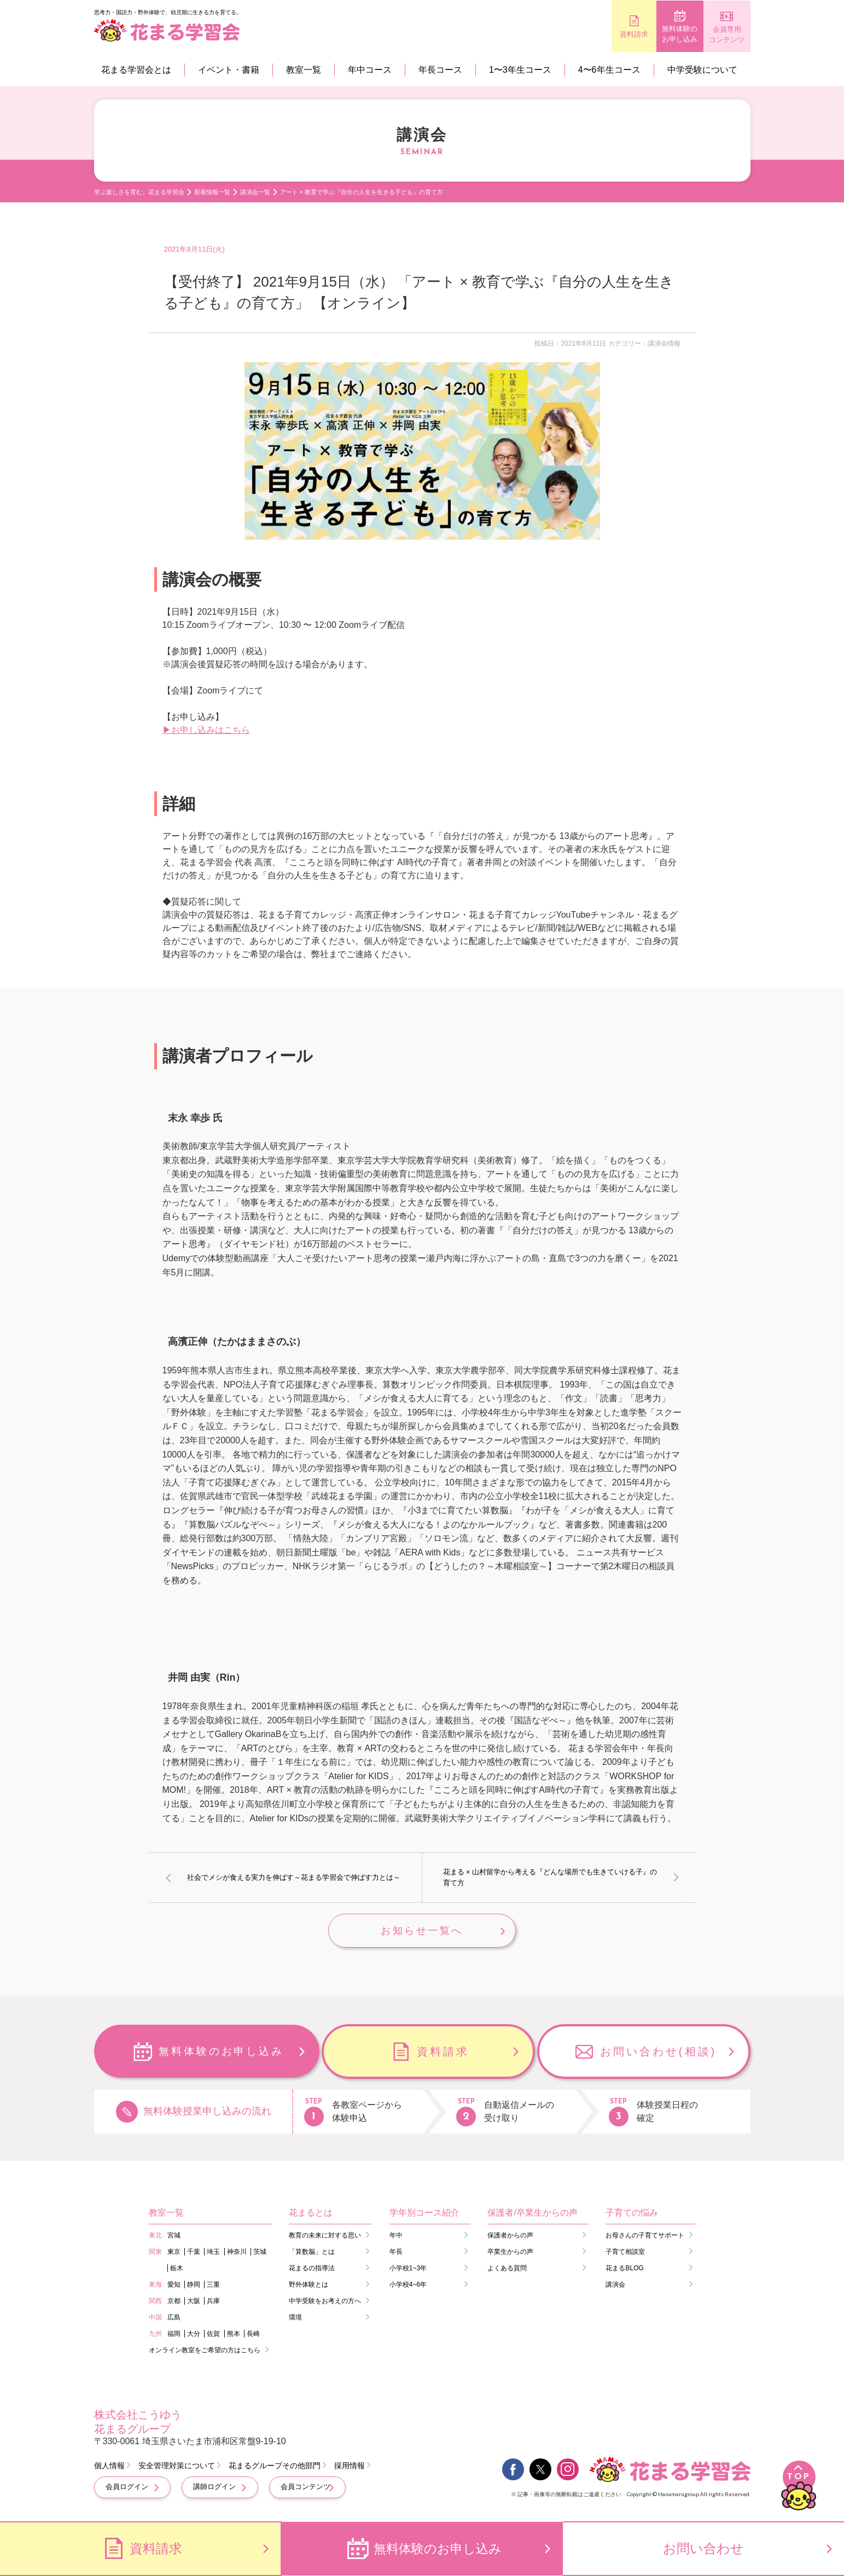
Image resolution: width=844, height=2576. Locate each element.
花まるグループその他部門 (275, 2467)
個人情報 (109, 2467)
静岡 (193, 2285)
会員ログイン (127, 2488)
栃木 (176, 2269)
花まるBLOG (624, 2269)
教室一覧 (303, 69)
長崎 (253, 2335)
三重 (213, 2285)
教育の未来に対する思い (325, 2236)
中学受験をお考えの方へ (325, 2302)
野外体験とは (308, 2285)
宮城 (174, 2236)
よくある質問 (507, 2269)
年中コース (370, 69)
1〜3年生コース (520, 69)
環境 (295, 2318)
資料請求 (586, 34)
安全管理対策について (176, 2467)
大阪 (193, 2302)
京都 (174, 2302)
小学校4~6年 (408, 2285)
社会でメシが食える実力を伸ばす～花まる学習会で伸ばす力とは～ (293, 1877)
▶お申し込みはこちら (206, 730)
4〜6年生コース (609, 69)
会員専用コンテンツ (717, 35)
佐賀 (213, 2335)
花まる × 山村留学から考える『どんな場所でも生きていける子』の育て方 (550, 1877)
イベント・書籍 (228, 69)
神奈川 (237, 2253)
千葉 (193, 2253)
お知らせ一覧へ (422, 1931)
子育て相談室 (625, 2253)
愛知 (174, 2285)
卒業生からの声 (510, 2253)
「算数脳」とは (312, 2253)
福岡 (174, 2335)
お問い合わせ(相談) (658, 2053)
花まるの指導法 (312, 2269)
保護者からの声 (510, 2236)
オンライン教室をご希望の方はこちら (204, 2351)
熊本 (233, 2335)
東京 (174, 2253)
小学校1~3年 (408, 2269)
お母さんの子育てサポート (645, 2236)
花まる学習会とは (136, 69)
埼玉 (213, 2253)
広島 (174, 2318)
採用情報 (349, 2467)
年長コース (440, 69)
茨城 (259, 2253)
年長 (396, 2253)
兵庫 (213, 2302)
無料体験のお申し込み (652, 34)
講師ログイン (214, 2488)
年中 (396, 2236)
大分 (193, 2335)
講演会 (615, 2285)
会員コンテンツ (305, 2488)
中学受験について (702, 69)
